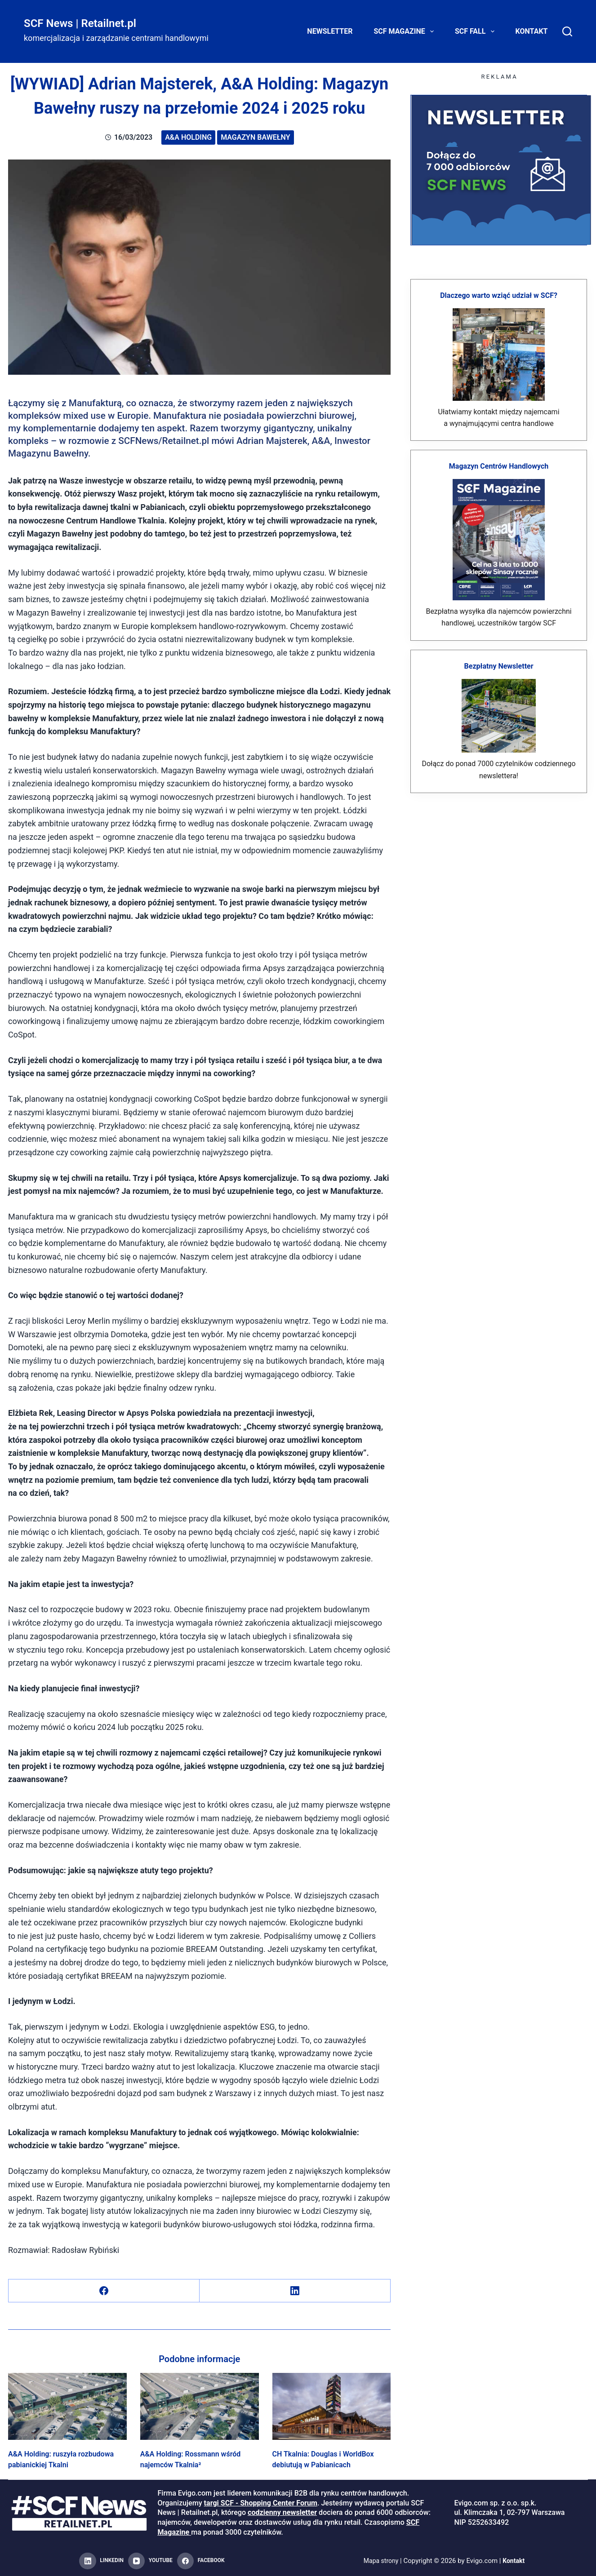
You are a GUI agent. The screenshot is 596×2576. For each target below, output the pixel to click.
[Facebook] (104, 2290)
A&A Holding (188, 137)
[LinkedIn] (295, 2290)
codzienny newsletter (282, 2512)
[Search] (567, 31)
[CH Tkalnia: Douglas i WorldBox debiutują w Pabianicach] (331, 2406)
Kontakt (532, 31)
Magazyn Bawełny (255, 137)
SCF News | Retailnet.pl (80, 23)
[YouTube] (150, 2561)
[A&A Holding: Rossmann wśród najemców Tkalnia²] (199, 2406)
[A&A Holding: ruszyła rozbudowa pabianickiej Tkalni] (67, 2406)
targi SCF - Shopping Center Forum (260, 2503)
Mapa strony (380, 2561)
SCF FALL (476, 31)
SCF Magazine (405, 31)
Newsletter (329, 31)
